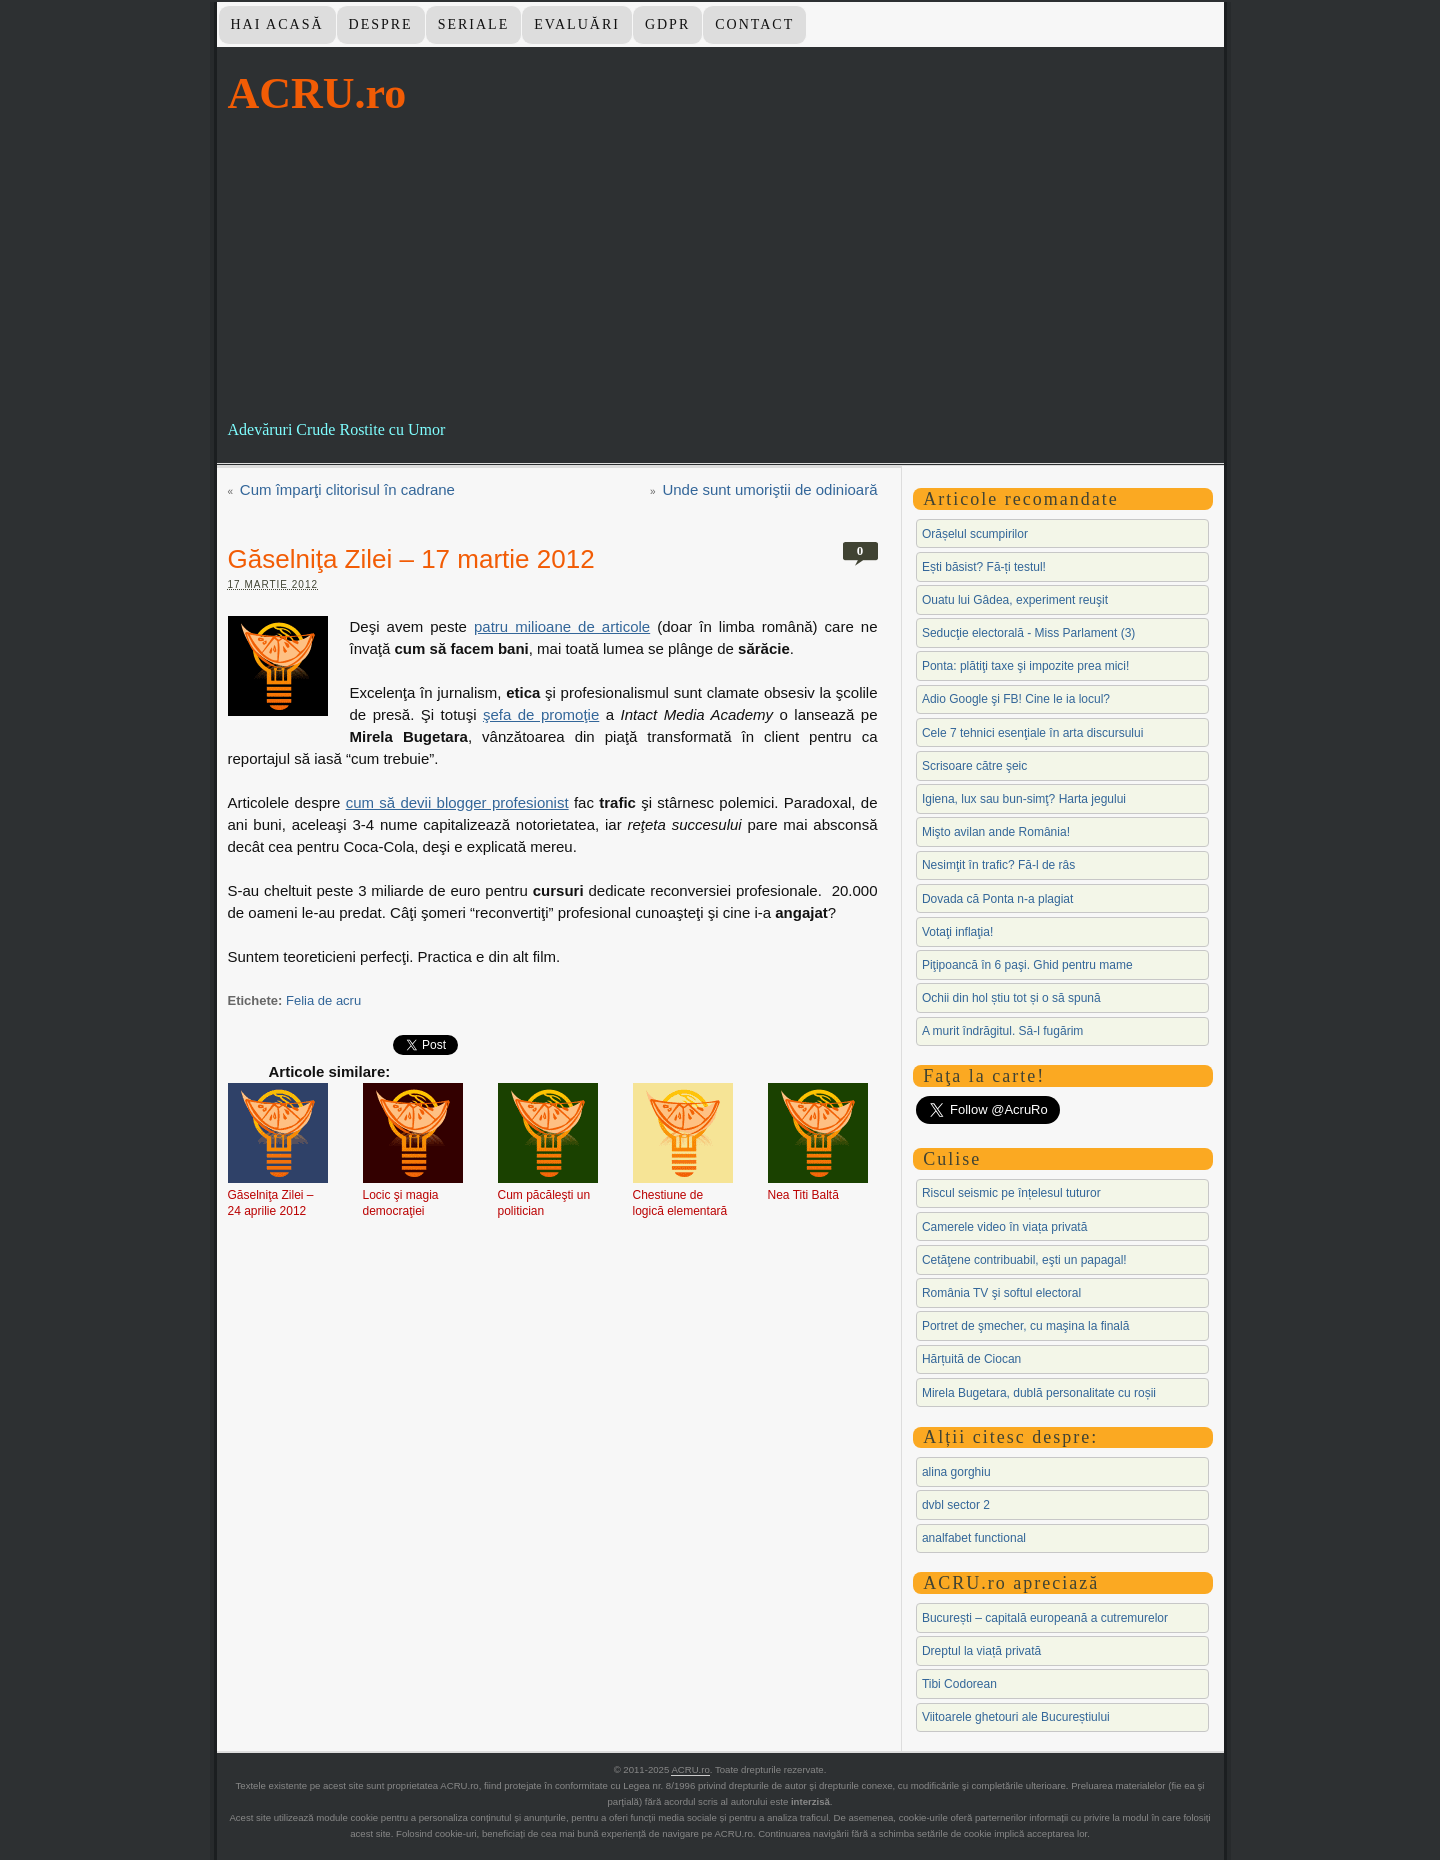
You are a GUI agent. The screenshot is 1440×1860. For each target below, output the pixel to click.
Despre (381, 24)
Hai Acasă (276, 24)
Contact (754, 24)
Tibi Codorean (959, 1684)
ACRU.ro (317, 93)
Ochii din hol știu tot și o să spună (1011, 998)
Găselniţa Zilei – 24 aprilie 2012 (271, 1203)
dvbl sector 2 (956, 1505)
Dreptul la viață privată (981, 1651)
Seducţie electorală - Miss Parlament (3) (1028, 633)
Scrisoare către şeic (974, 766)
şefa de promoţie (541, 714)
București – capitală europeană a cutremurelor (1045, 1618)
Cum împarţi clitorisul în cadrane (347, 489)
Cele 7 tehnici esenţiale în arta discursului (1032, 733)
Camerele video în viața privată (1004, 1227)
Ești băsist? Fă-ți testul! (984, 567)
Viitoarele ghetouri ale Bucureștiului (1016, 1717)
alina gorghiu (956, 1472)
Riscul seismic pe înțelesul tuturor (1011, 1193)
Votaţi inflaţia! (957, 932)
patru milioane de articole (562, 626)
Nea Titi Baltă (803, 1195)
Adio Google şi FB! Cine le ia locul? (1016, 699)
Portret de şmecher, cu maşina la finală (1025, 1326)
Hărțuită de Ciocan (971, 1359)
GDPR (667, 24)
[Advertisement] (720, 269)
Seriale (474, 24)
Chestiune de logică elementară (680, 1203)
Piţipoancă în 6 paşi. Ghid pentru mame (1027, 965)
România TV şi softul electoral (1001, 1293)
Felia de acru (323, 1000)
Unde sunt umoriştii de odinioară (769, 489)
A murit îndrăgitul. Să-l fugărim (1002, 1031)
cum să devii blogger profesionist (457, 802)
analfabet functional (974, 1538)
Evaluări (577, 24)
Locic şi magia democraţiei (401, 1203)
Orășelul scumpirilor (975, 534)
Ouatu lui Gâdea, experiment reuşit (1015, 600)
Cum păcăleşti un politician (544, 1203)
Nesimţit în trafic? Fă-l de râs (998, 865)
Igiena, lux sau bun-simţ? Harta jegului (1024, 799)
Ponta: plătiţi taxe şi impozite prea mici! (1025, 666)
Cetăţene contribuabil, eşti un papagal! (1024, 1260)
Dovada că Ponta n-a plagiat (997, 899)
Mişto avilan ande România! (996, 832)
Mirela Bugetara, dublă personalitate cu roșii (1039, 1393)
